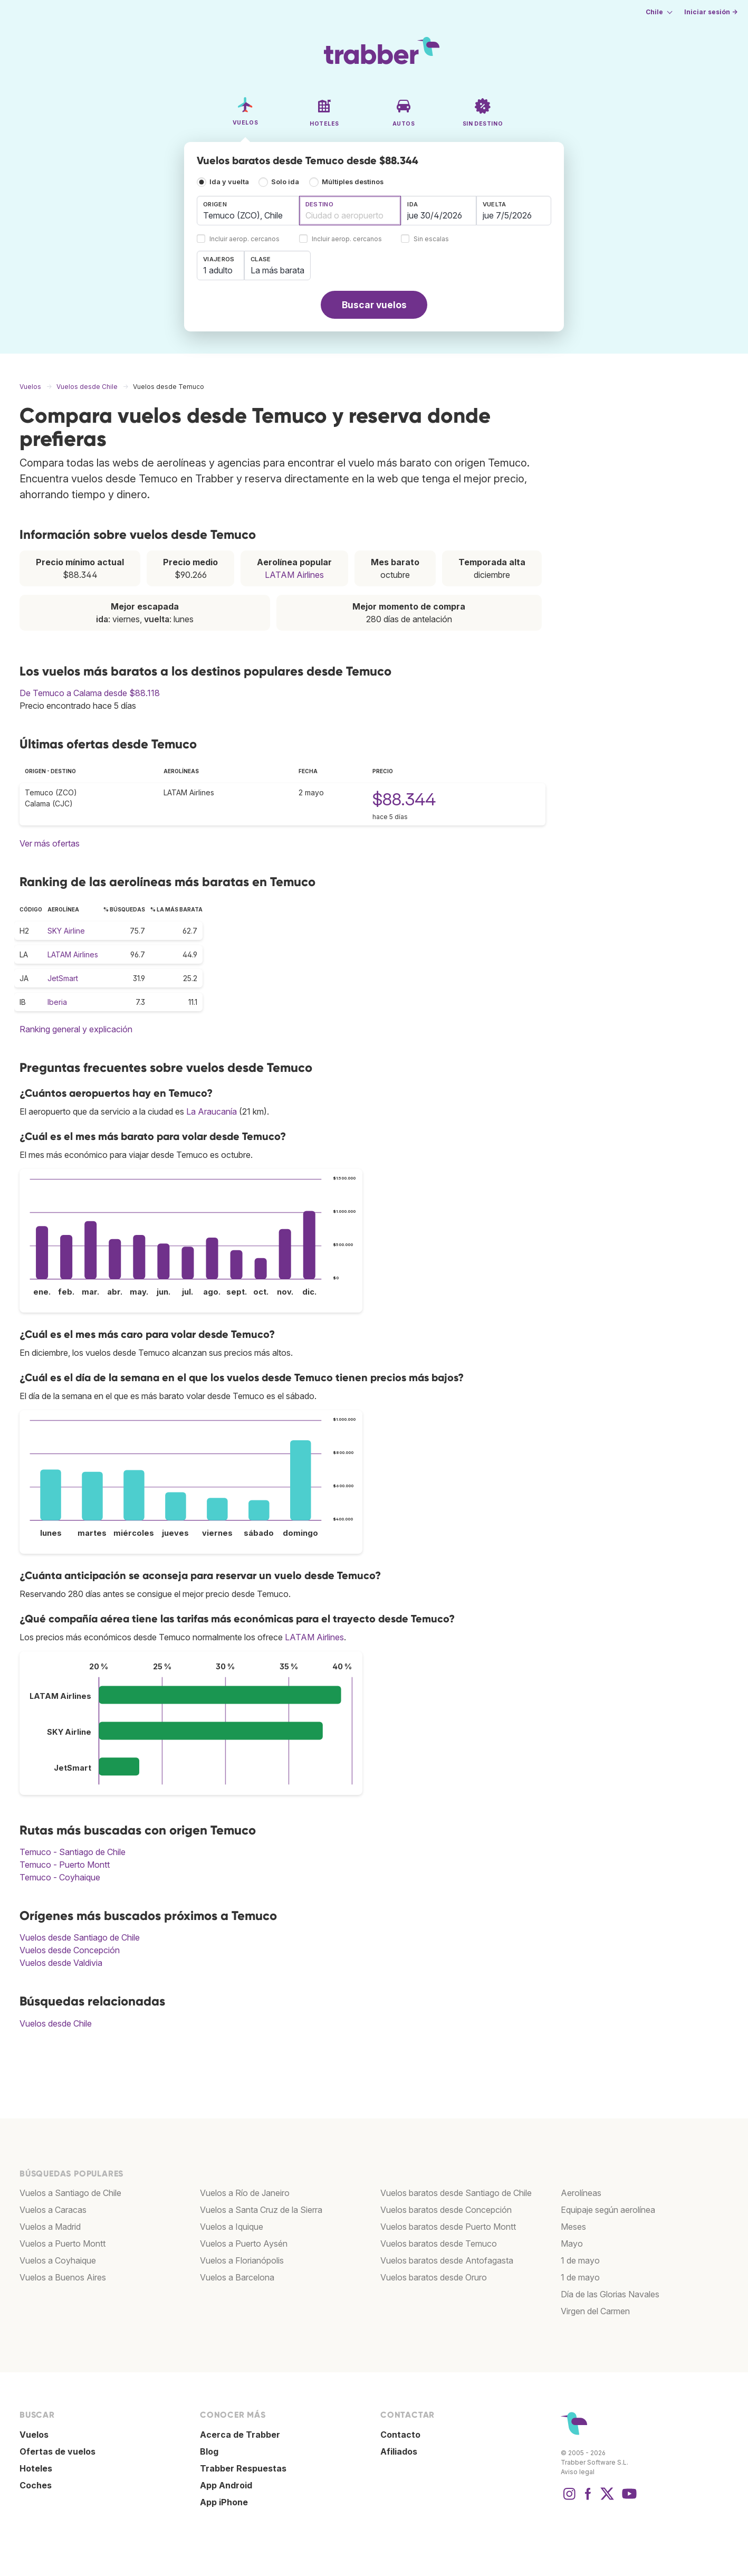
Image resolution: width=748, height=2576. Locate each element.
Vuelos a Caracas (53, 2209)
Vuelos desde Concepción (70, 1950)
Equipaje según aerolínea (608, 2209)
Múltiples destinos (352, 182)
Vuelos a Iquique (231, 2226)
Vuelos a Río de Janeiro (245, 2193)
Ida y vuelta (229, 182)
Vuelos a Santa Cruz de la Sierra (261, 2209)
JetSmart (62, 978)
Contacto (400, 2434)
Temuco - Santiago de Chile (73, 1852)
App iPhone (224, 2502)
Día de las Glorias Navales (610, 2294)
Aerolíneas (581, 2193)
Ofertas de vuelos (57, 2451)
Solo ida (285, 182)
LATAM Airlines (294, 574)
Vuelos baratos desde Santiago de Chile (456, 2193)
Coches (36, 2485)
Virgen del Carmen (595, 2311)
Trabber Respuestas (243, 2468)
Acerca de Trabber (240, 2434)
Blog (209, 2451)
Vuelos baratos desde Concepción (446, 2209)
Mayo (572, 2243)
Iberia (57, 1001)
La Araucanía (211, 1111)
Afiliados (398, 2451)
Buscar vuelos (374, 304)
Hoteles (36, 2468)
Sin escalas (431, 239)
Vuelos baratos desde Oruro (433, 2277)
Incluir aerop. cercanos (244, 239)
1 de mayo (580, 2260)
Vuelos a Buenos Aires (63, 2277)
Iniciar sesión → (710, 12)
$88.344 (404, 799)
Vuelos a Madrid (50, 2226)
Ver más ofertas (50, 843)
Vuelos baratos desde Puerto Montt (448, 2226)
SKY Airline (66, 930)
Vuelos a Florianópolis (242, 2260)
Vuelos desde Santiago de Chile (80, 1937)
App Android (226, 2485)
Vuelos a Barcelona (237, 2277)
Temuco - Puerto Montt (65, 1864)
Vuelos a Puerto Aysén (243, 2243)
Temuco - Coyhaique (60, 1877)
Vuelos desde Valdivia (61, 1962)
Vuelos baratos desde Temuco (438, 2243)
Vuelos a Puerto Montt (63, 2243)
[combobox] (248, 210)
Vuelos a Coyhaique (58, 2260)
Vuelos (34, 2434)
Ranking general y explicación (76, 1029)
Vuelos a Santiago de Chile (70, 2193)
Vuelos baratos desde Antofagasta (446, 2260)
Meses (573, 2226)
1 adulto (218, 270)
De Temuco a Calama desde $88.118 (90, 693)
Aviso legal (577, 2472)
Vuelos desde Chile (56, 2023)
